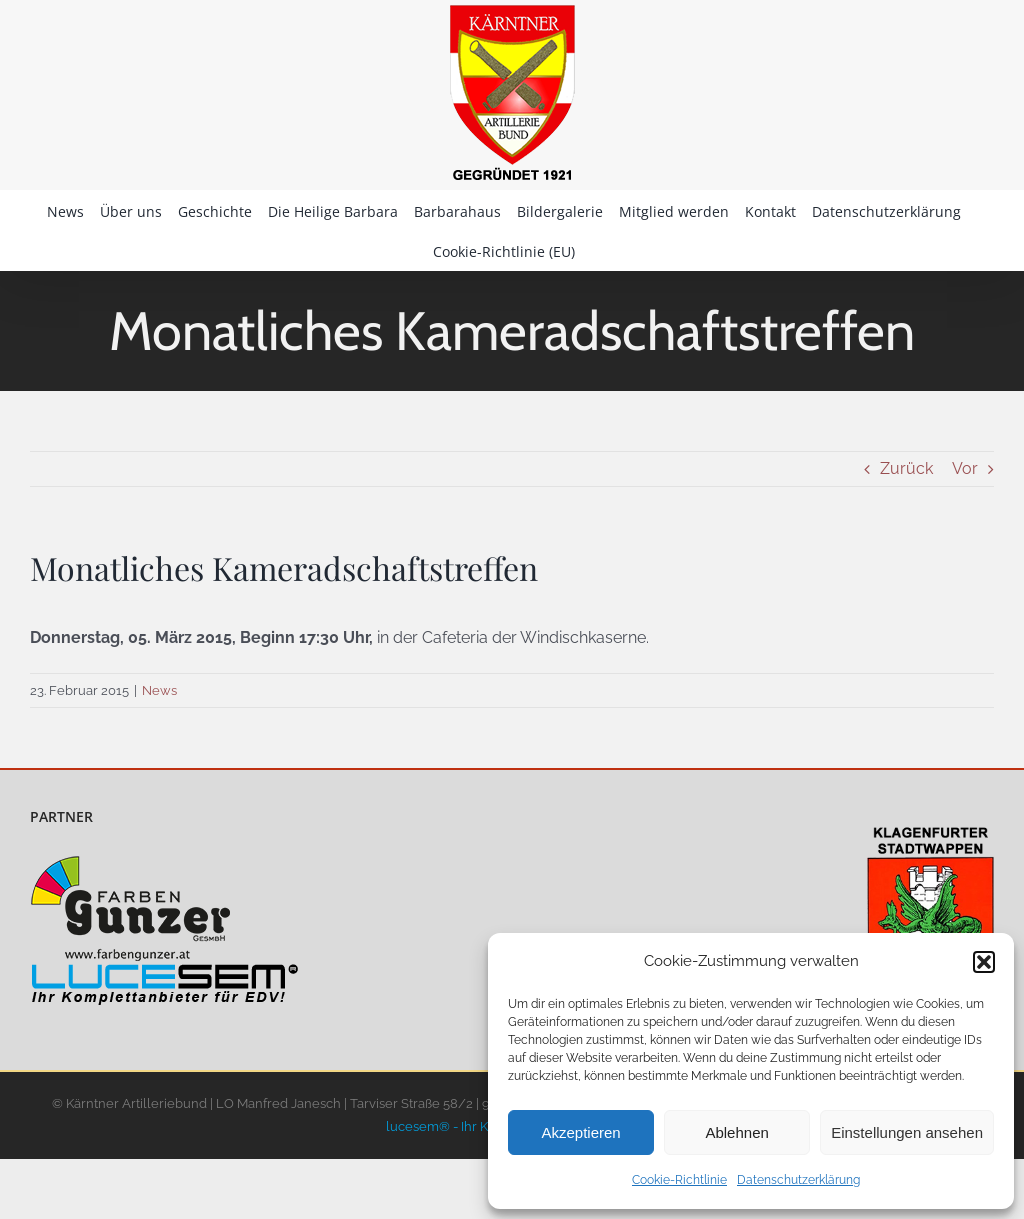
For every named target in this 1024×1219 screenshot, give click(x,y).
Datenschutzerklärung (798, 1180)
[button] (984, 962)
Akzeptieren (580, 1132)
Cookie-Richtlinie (679, 1180)
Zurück (906, 468)
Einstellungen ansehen (907, 1132)
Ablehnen (736, 1132)
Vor (965, 468)
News (159, 690)
